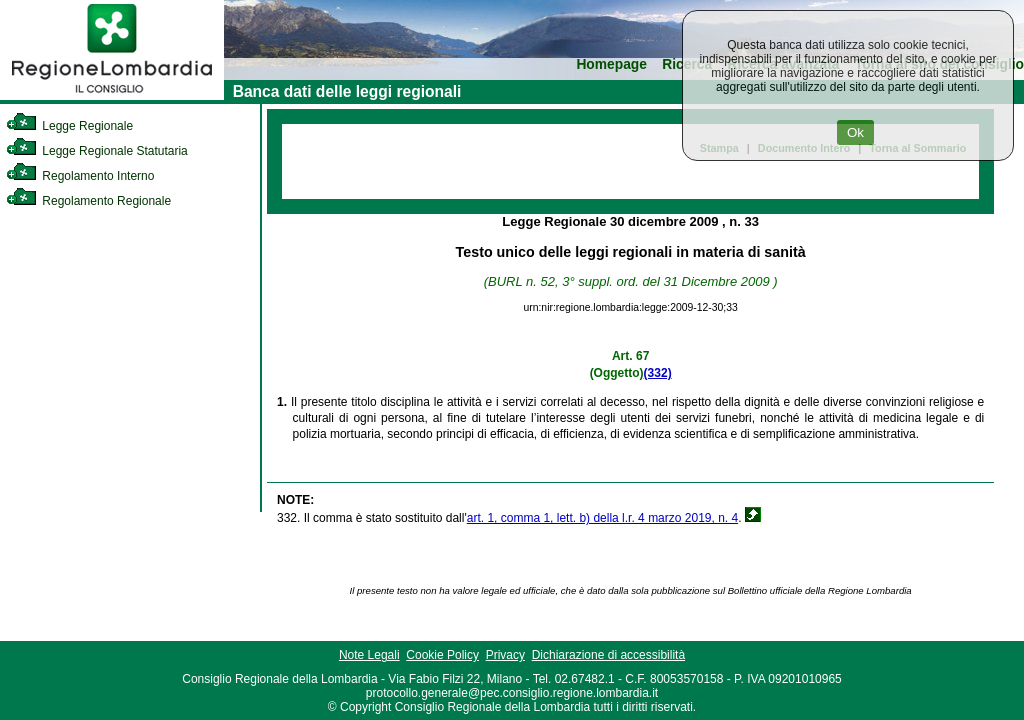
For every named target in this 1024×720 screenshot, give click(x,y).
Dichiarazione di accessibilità (608, 655)
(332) (658, 373)
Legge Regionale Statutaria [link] (97, 151)
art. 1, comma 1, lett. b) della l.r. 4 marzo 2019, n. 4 (602, 518)
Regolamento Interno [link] (80, 176)
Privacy (505, 655)
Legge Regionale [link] (69, 126)
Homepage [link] (611, 64)
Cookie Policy (442, 655)
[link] (112, 96)
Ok (855, 132)
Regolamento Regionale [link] (88, 201)
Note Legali (369, 655)
